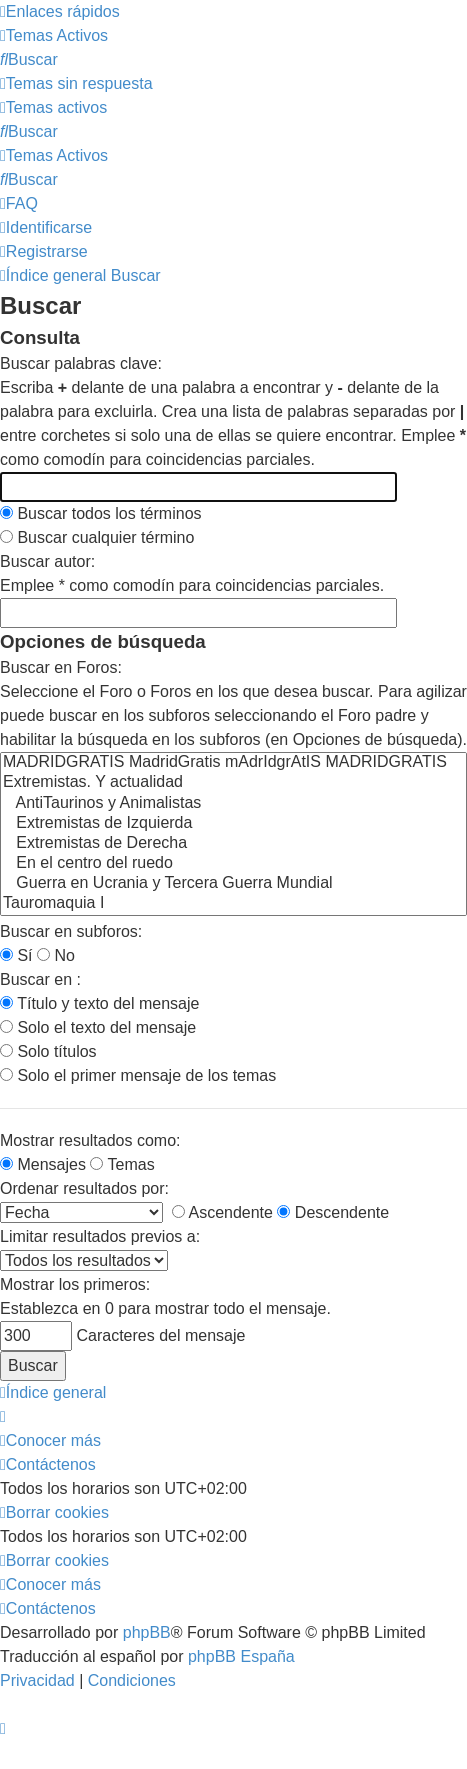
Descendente (333, 1212)
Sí (16, 955)
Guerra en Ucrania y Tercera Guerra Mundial (233, 884)
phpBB (147, 1632)
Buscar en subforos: (71, 931)
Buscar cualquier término (97, 537)
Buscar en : (40, 979)
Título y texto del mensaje (99, 1003)
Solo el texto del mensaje (98, 1027)
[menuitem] (54, 35)
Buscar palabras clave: (81, 363)
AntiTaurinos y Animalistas (233, 804)
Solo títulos (48, 1051)
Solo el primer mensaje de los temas (138, 1075)
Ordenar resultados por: (84, 1188)
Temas (122, 1164)
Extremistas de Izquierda (233, 824)
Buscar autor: (47, 561)
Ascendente (222, 1212)
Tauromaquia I (233, 904)
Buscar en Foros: (61, 667)
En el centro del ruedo (233, 864)
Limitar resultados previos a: (100, 1236)
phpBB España (241, 1656)
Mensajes (43, 1164)
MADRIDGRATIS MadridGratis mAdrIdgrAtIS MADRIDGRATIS (233, 763)
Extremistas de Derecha (233, 844)
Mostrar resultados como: (90, 1140)
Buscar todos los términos (101, 513)
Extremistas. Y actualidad (233, 783)
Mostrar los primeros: (75, 1284)
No (56, 955)
